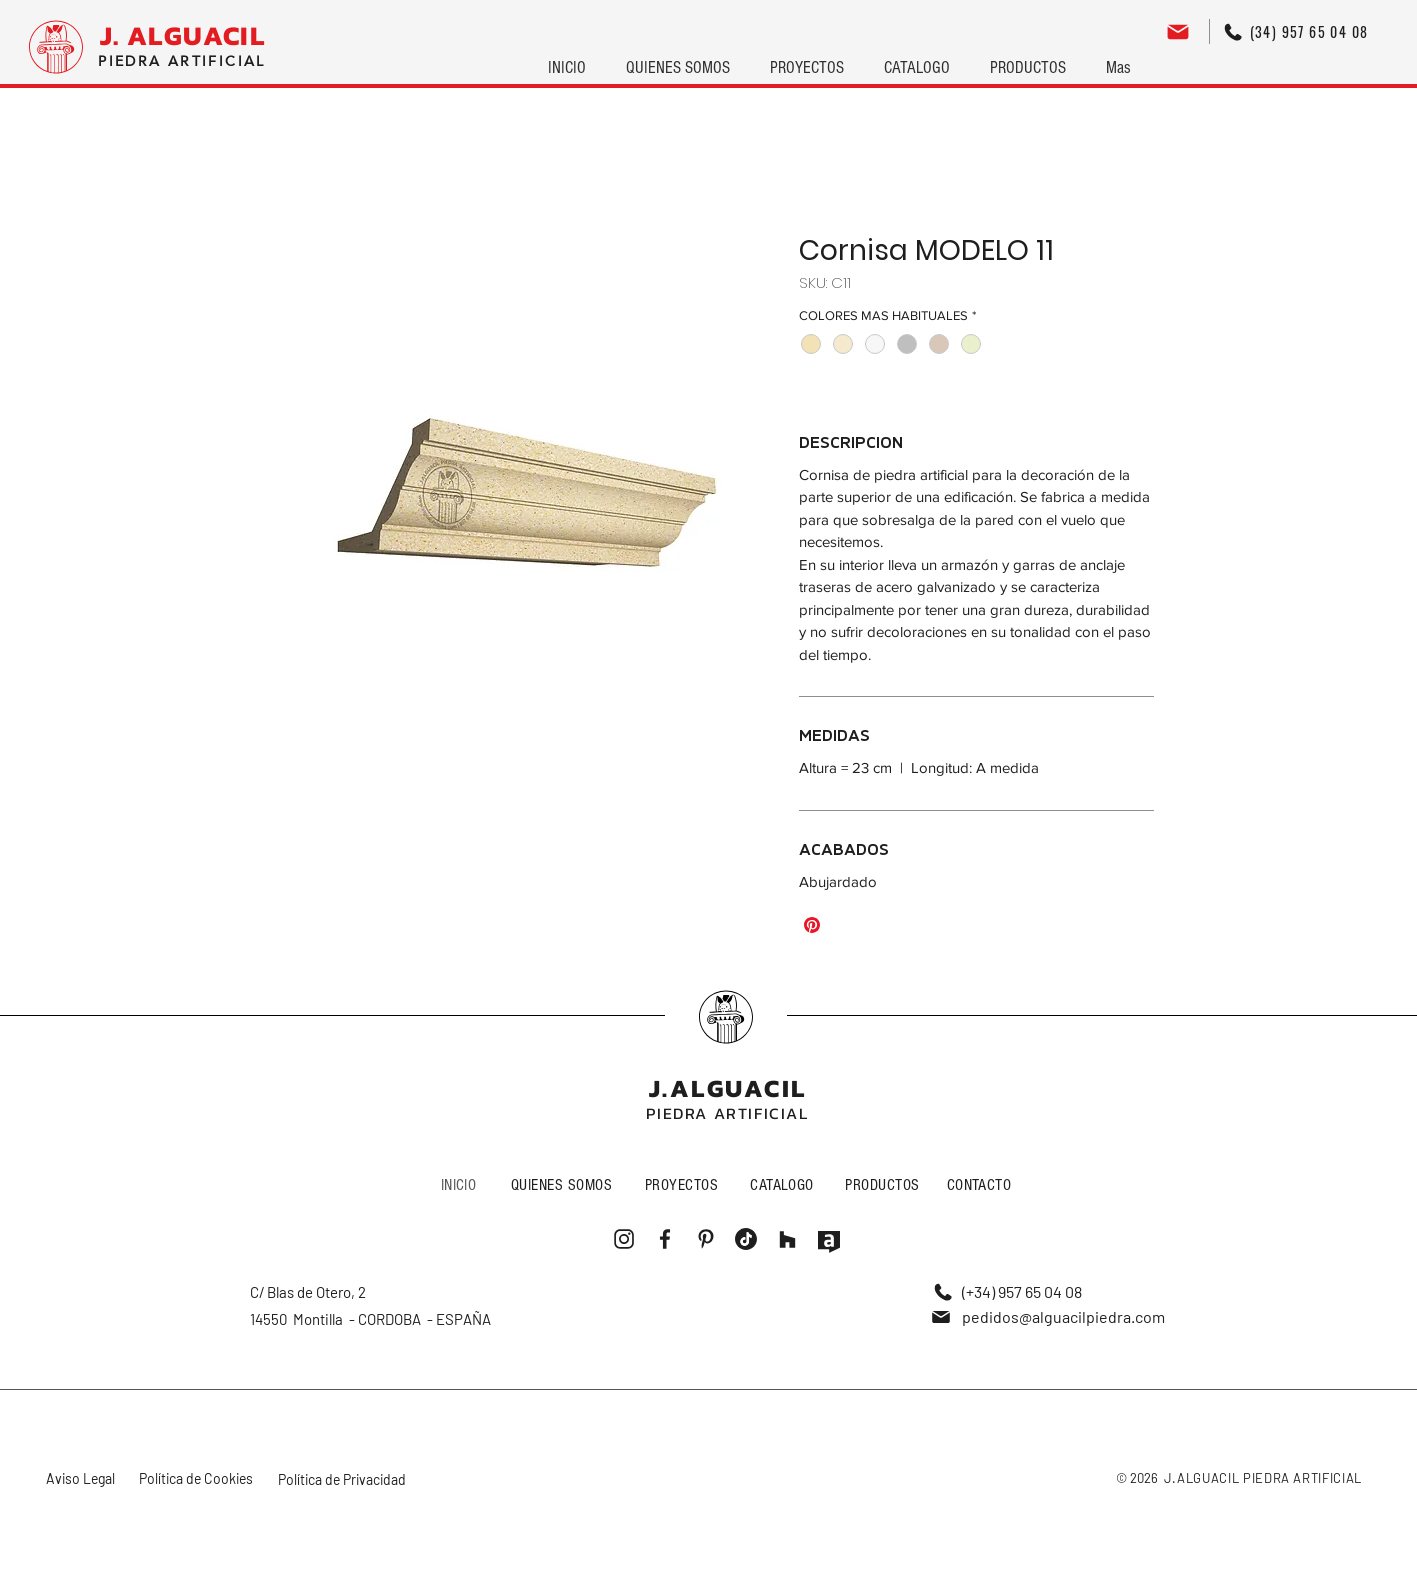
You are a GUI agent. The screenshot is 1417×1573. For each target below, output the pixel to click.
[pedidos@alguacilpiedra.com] (1047, 1316)
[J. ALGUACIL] (182, 36)
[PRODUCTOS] (885, 1184)
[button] (807, 59)
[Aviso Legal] (82, 1478)
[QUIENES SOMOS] (564, 1184)
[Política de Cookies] (198, 1478)
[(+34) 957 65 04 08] (1008, 1291)
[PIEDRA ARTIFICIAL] (182, 61)
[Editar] (1178, 31)
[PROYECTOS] (684, 1184)
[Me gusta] (726, 1017)
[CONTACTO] (981, 1184)
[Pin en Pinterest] (812, 925)
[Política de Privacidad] (343, 1479)
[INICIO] (461, 1184)
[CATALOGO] (784, 1184)
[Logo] (56, 47)
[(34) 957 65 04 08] (1296, 31)
